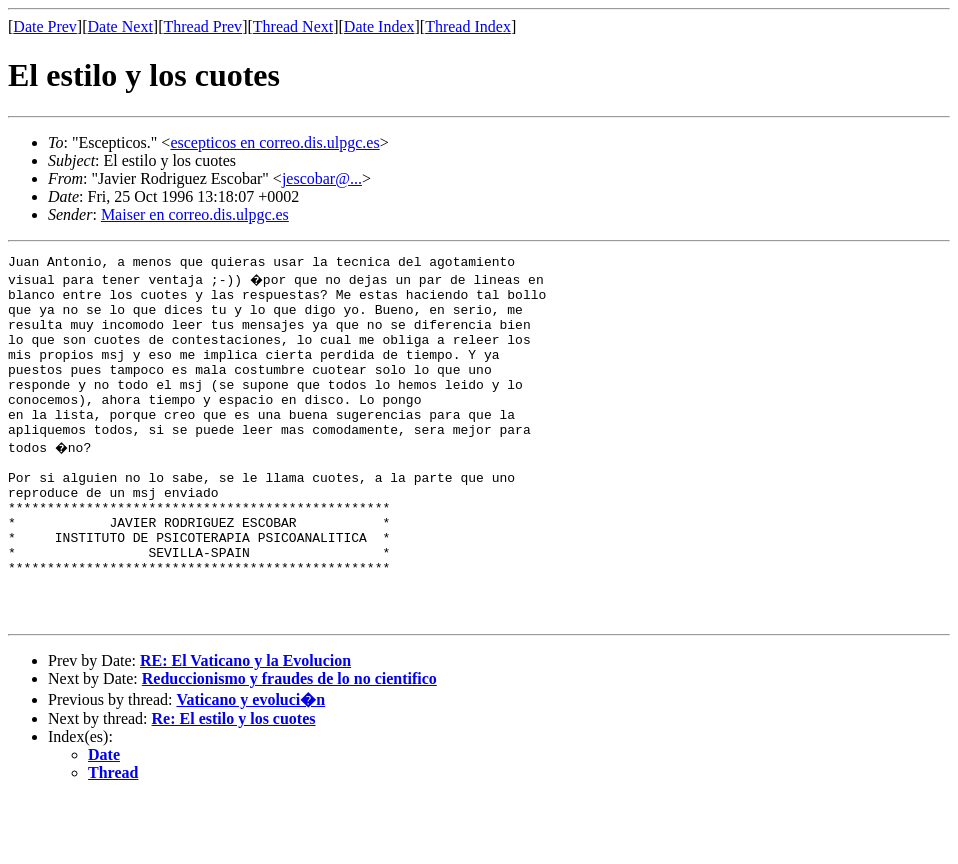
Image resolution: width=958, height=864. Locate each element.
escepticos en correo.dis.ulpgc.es (274, 142)
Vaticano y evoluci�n (250, 765)
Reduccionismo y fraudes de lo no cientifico (289, 744)
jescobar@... (322, 178)
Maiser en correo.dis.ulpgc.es (195, 214)
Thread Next (293, 26)
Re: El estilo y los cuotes (234, 784)
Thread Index (468, 26)
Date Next (120, 26)
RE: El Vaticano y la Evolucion (245, 726)
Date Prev (45, 26)
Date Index (379, 26)
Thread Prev (202, 26)
